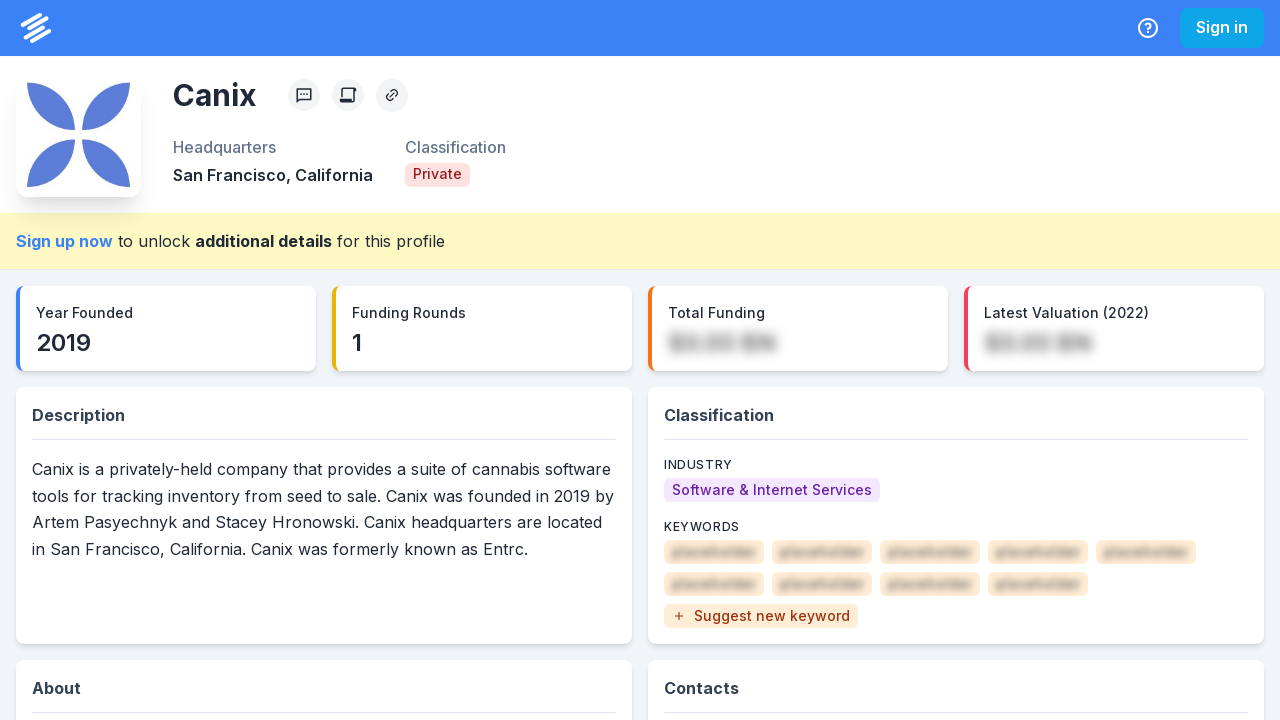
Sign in (1222, 27)
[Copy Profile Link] (392, 95)
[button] (761, 616)
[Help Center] (1148, 28)
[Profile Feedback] (304, 95)
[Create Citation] (348, 95)
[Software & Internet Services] (772, 490)
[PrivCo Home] (36, 28)
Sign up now (64, 241)
